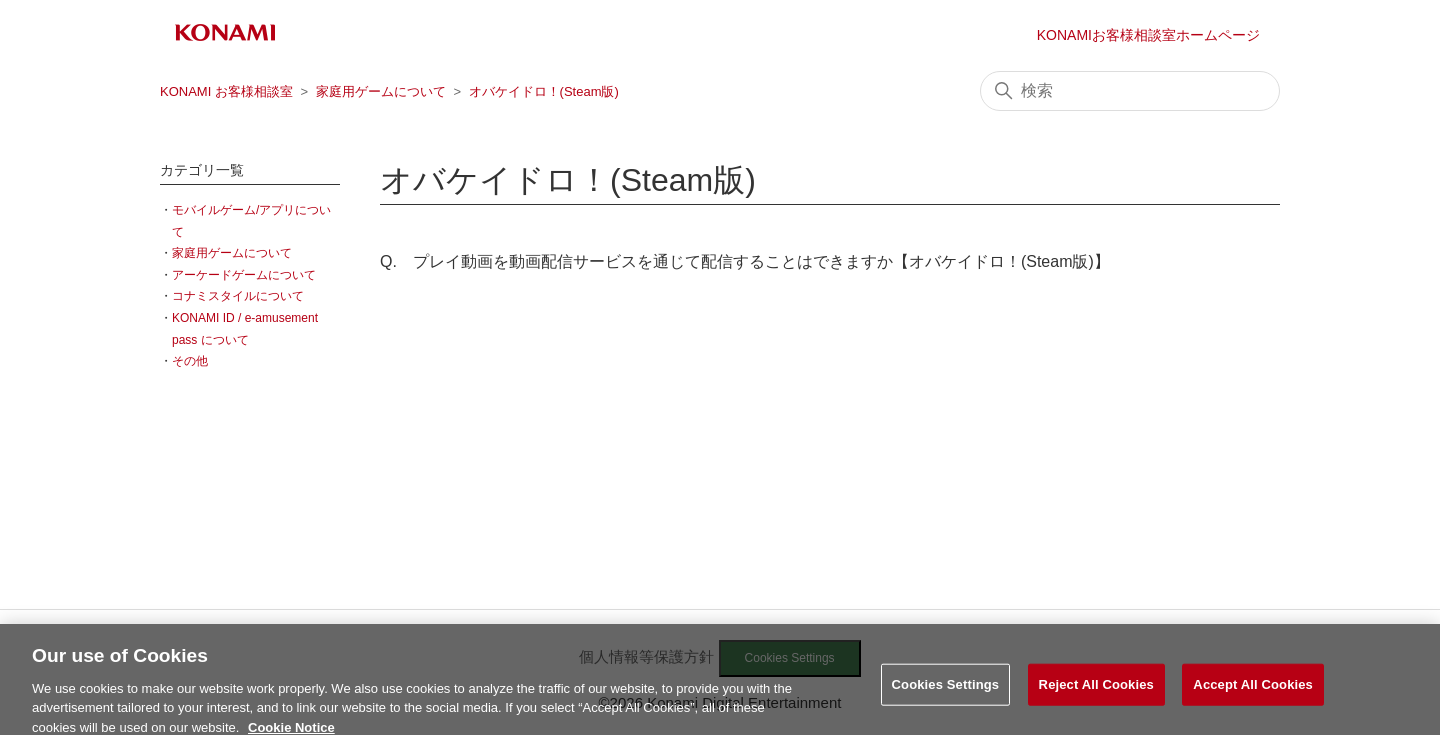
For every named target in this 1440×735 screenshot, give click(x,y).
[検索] (1130, 91)
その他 (190, 361)
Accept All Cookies (1253, 689)
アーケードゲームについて (244, 275)
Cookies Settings (946, 689)
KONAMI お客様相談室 (226, 91)
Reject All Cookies (1096, 689)
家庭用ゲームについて (381, 91)
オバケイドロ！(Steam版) (544, 91)
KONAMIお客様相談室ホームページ (1148, 35)
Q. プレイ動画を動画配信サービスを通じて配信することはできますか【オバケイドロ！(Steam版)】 (745, 261)
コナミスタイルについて (238, 296)
